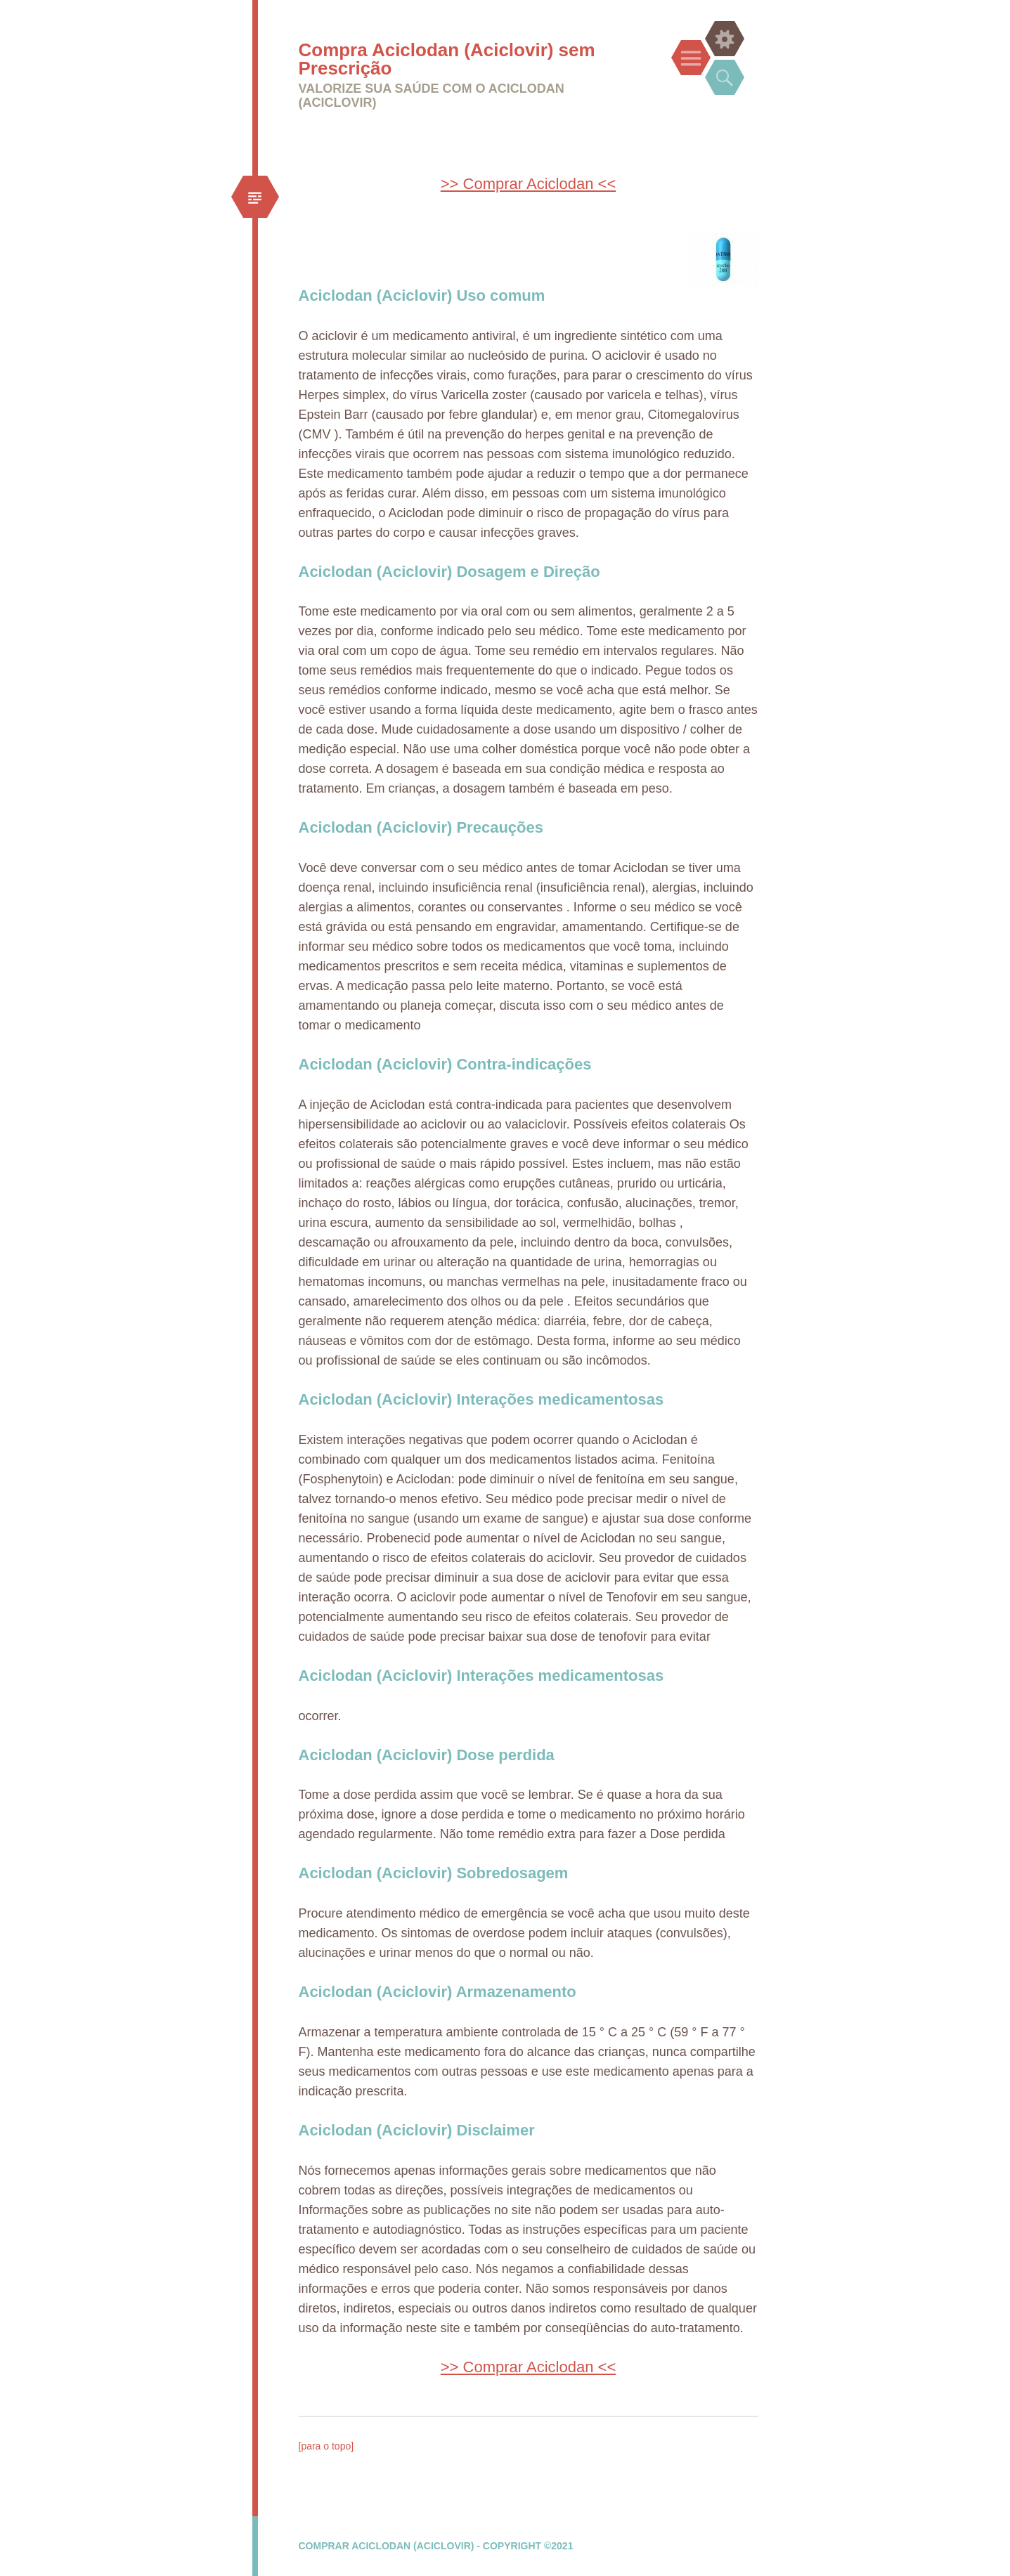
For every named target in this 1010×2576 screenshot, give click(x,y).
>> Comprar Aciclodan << (528, 184)
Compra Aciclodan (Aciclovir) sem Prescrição (447, 59)
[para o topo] (326, 2446)
